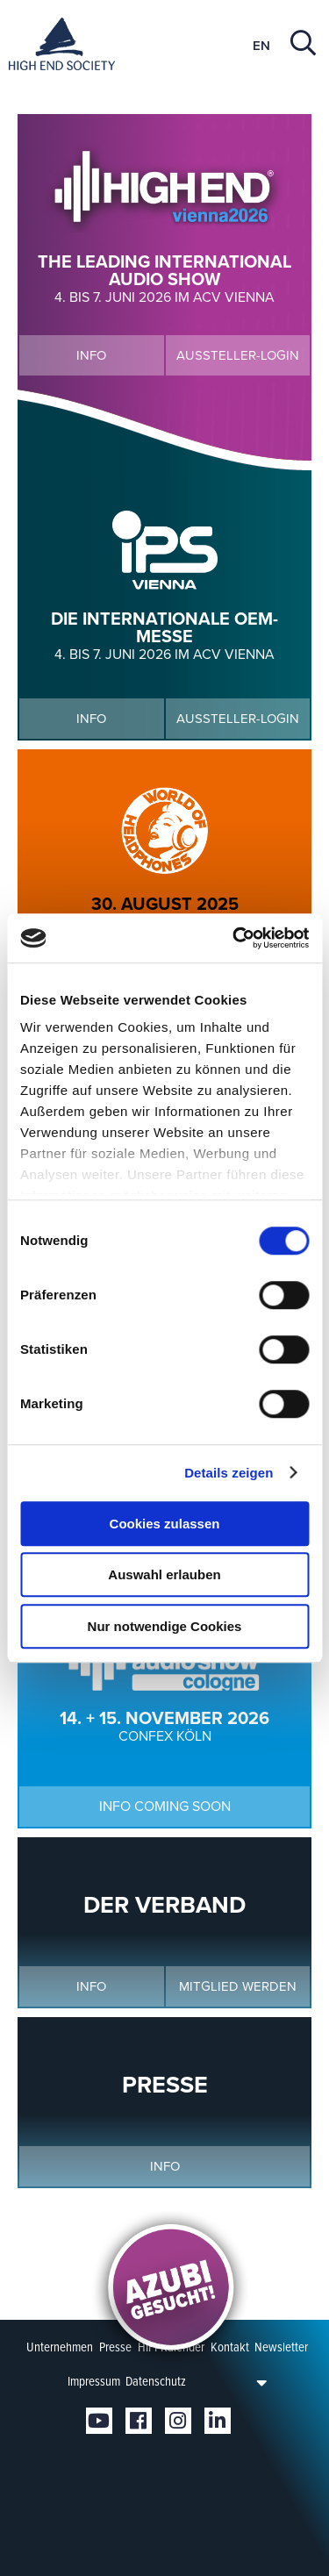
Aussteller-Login (237, 355)
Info (91, 355)
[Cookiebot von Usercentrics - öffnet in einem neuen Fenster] (234, 938)
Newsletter (281, 2347)
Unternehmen (59, 2347)
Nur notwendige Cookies (165, 1626)
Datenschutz (155, 2381)
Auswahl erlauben (164, 1574)
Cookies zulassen (165, 1523)
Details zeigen (228, 1472)
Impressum (94, 2381)
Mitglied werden (238, 1986)
